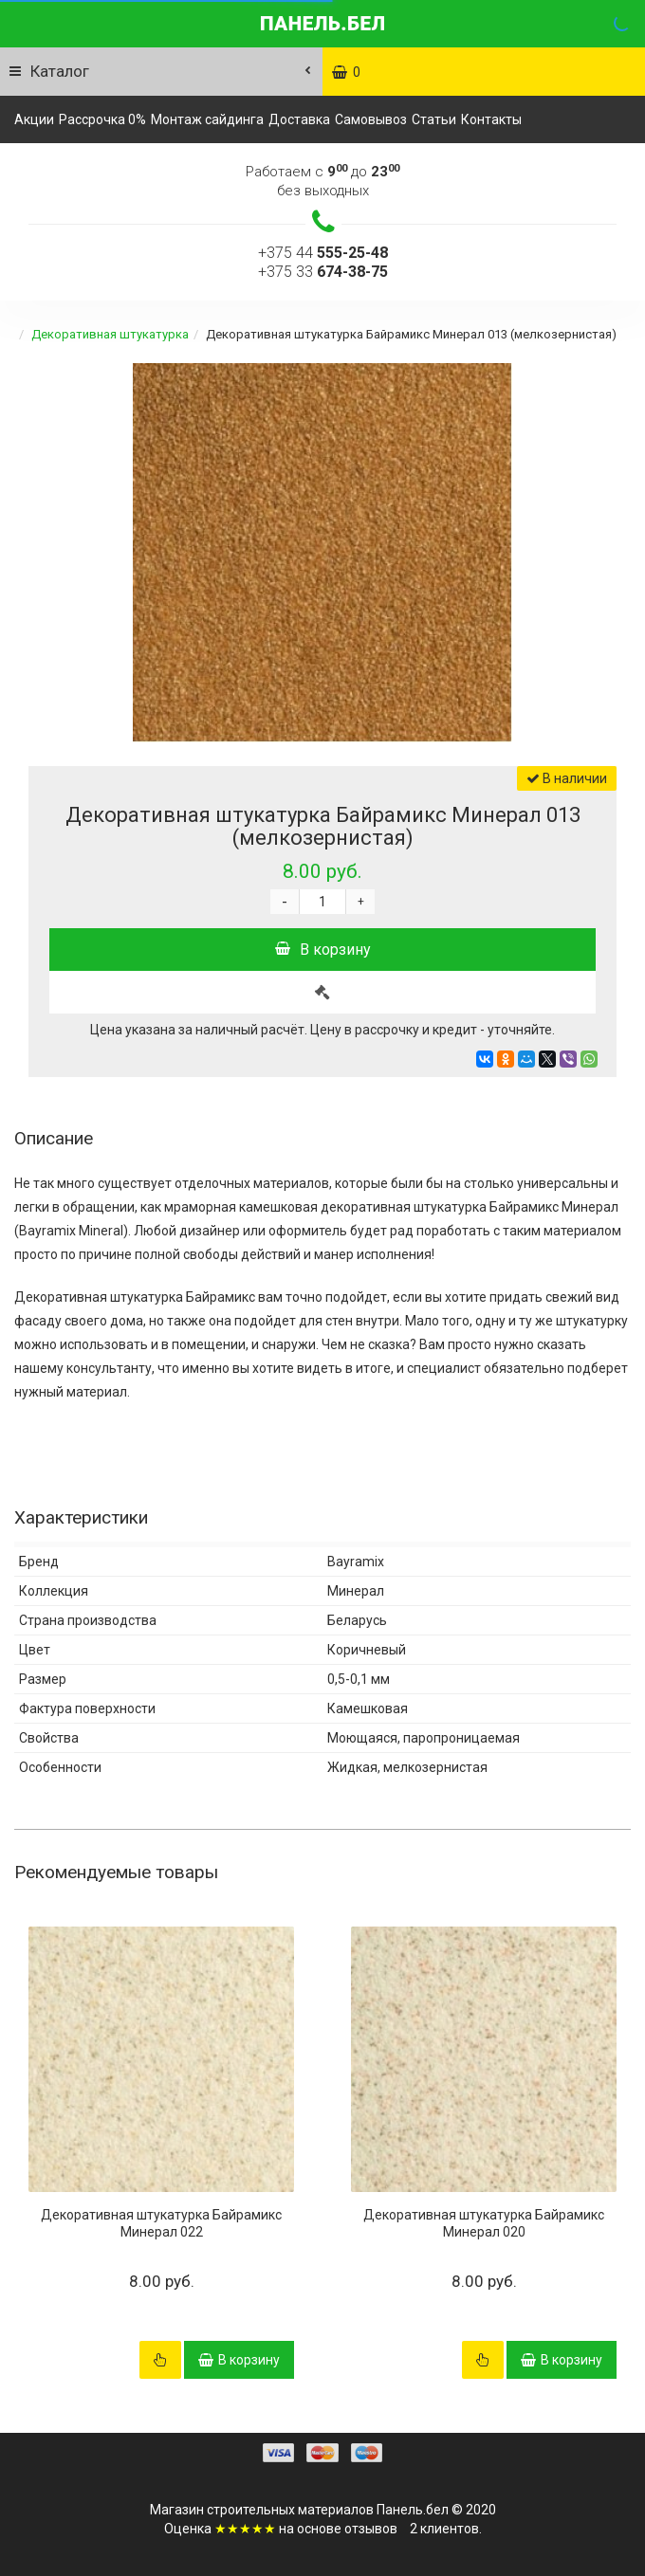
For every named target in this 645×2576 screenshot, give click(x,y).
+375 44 (323, 253)
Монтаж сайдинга (207, 119)
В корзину (323, 950)
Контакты (491, 119)
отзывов (370, 2528)
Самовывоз (371, 119)
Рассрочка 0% (102, 119)
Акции (34, 119)
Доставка (299, 119)
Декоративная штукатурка (110, 334)
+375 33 (323, 272)
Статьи (434, 119)
